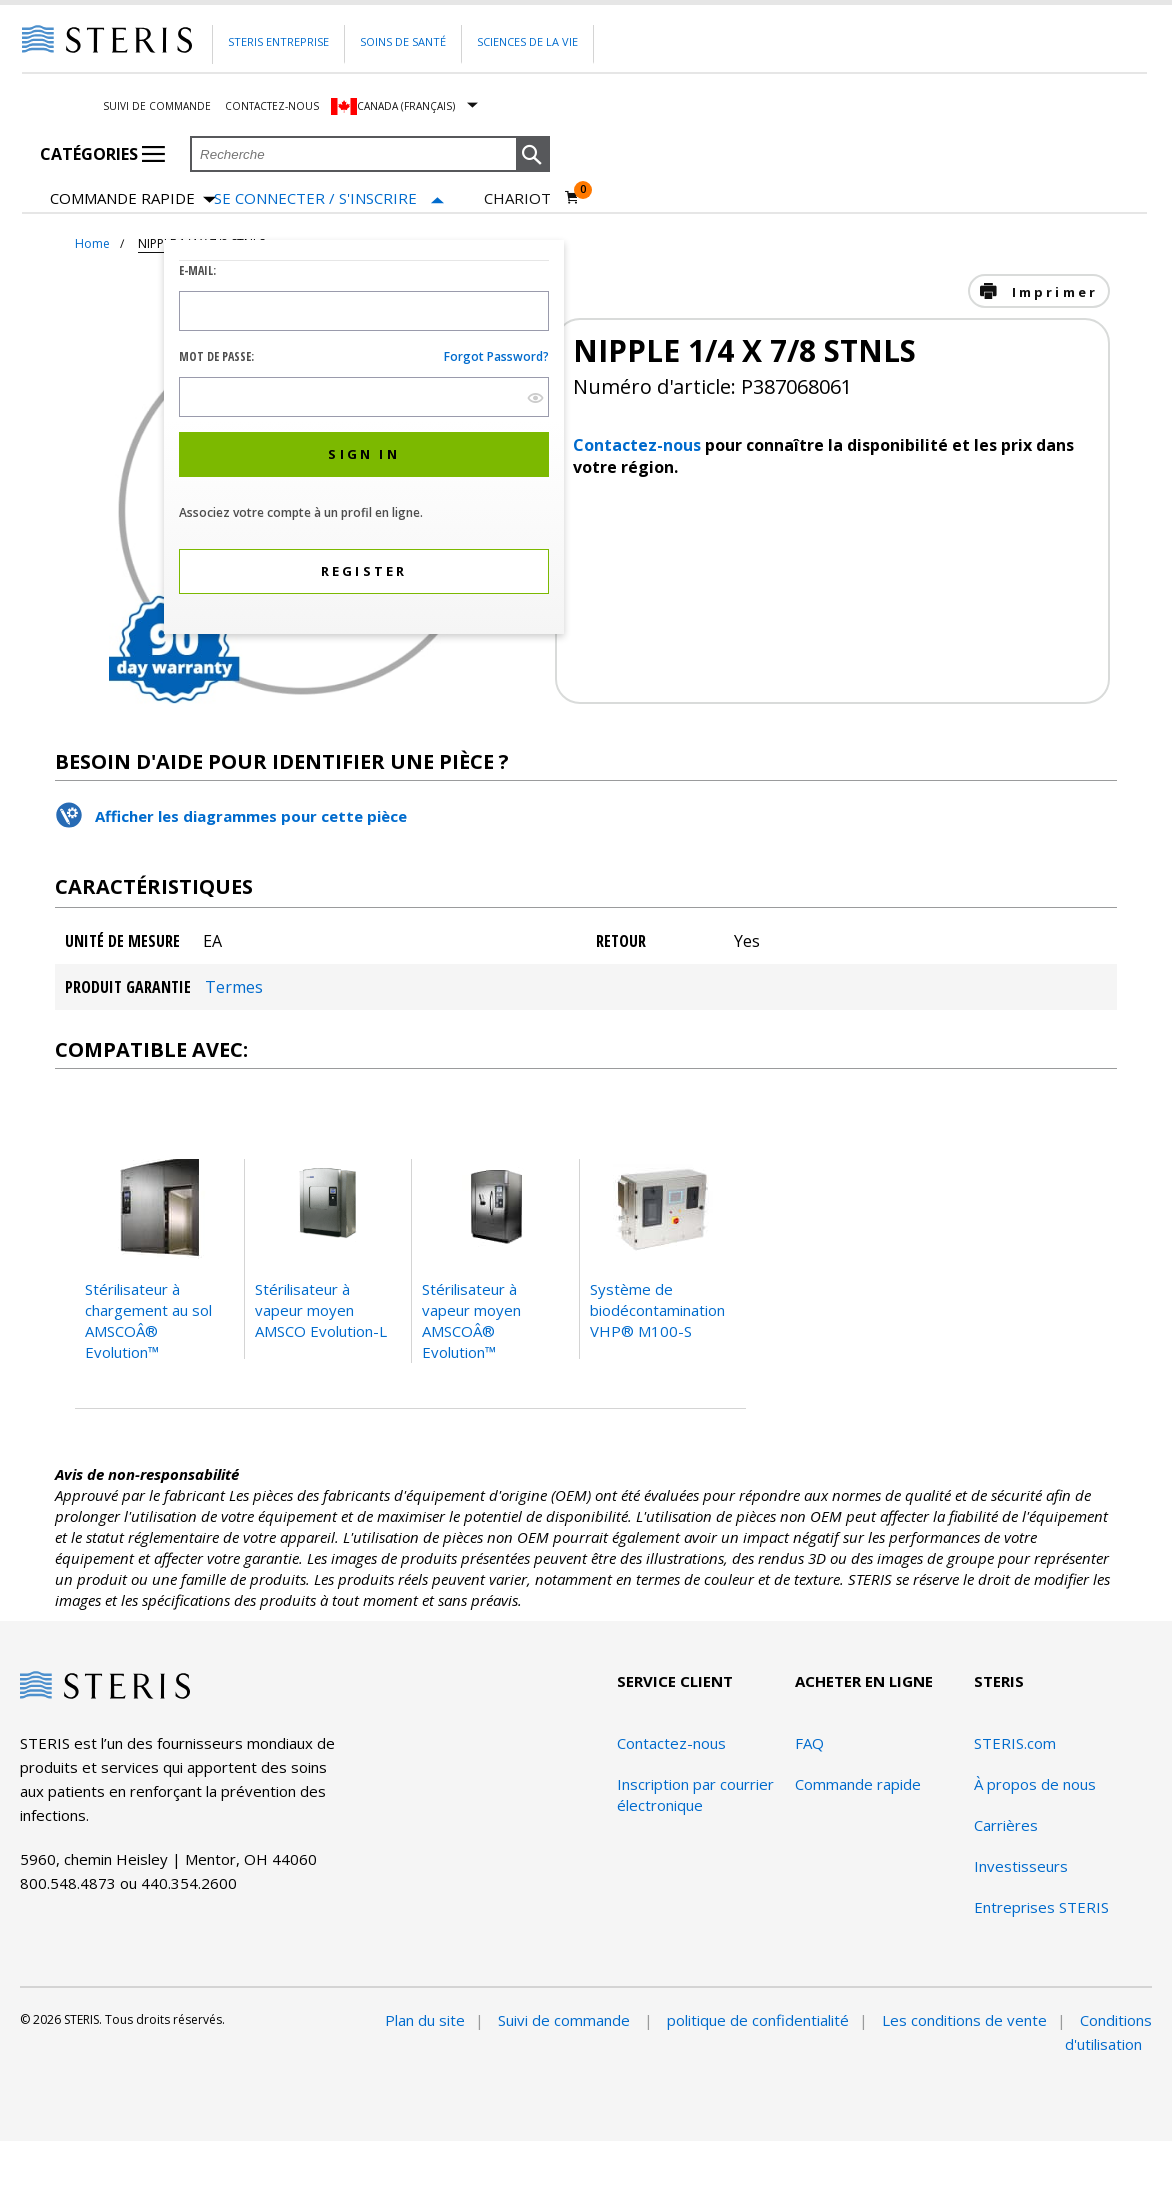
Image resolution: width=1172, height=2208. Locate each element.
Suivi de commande (157, 106)
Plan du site (425, 2020)
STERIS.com (1015, 1743)
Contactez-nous (272, 106)
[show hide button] (535, 397)
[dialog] (364, 439)
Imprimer (1051, 292)
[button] (533, 155)
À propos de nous (1035, 1784)
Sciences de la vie (527, 41)
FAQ (809, 1743)
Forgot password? (496, 356)
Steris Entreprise (278, 41)
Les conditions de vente (964, 2020)
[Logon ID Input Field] (364, 311)
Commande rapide (133, 199)
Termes (234, 987)
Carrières (1006, 1825)
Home (92, 243)
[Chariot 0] (532, 198)
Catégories (102, 154)
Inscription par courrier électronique (695, 1794)
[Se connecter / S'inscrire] (329, 198)
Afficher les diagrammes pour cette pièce (251, 816)
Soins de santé (403, 41)
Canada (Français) (406, 106)
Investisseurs (1021, 1866)
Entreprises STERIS (1041, 1907)
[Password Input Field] (364, 397)
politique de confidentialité (758, 2020)
